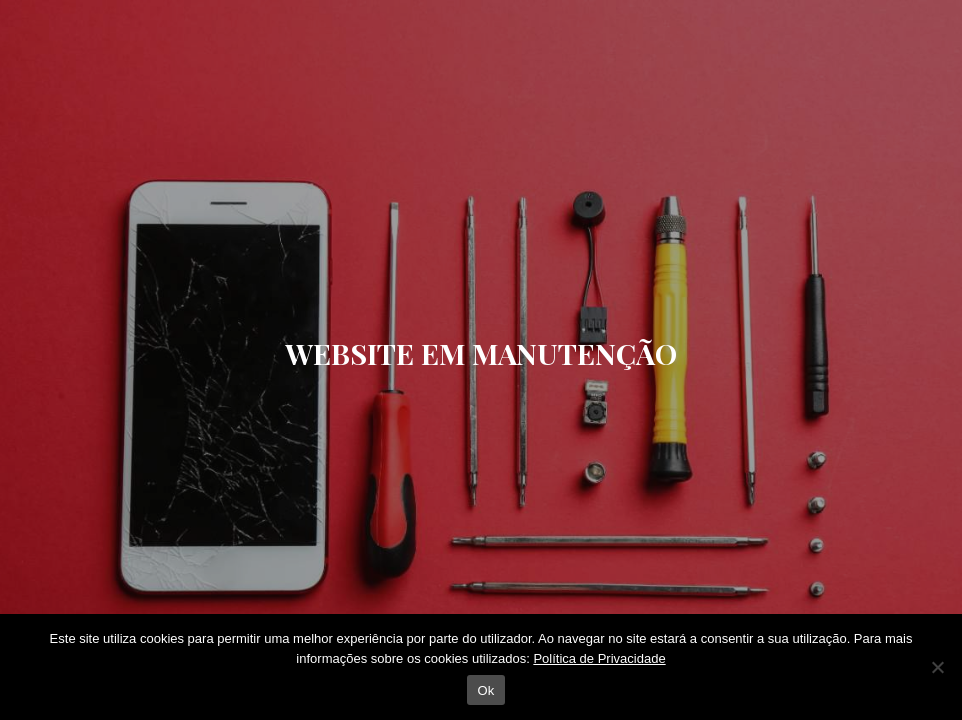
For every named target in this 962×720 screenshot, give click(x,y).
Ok (485, 690)
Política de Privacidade (599, 658)
